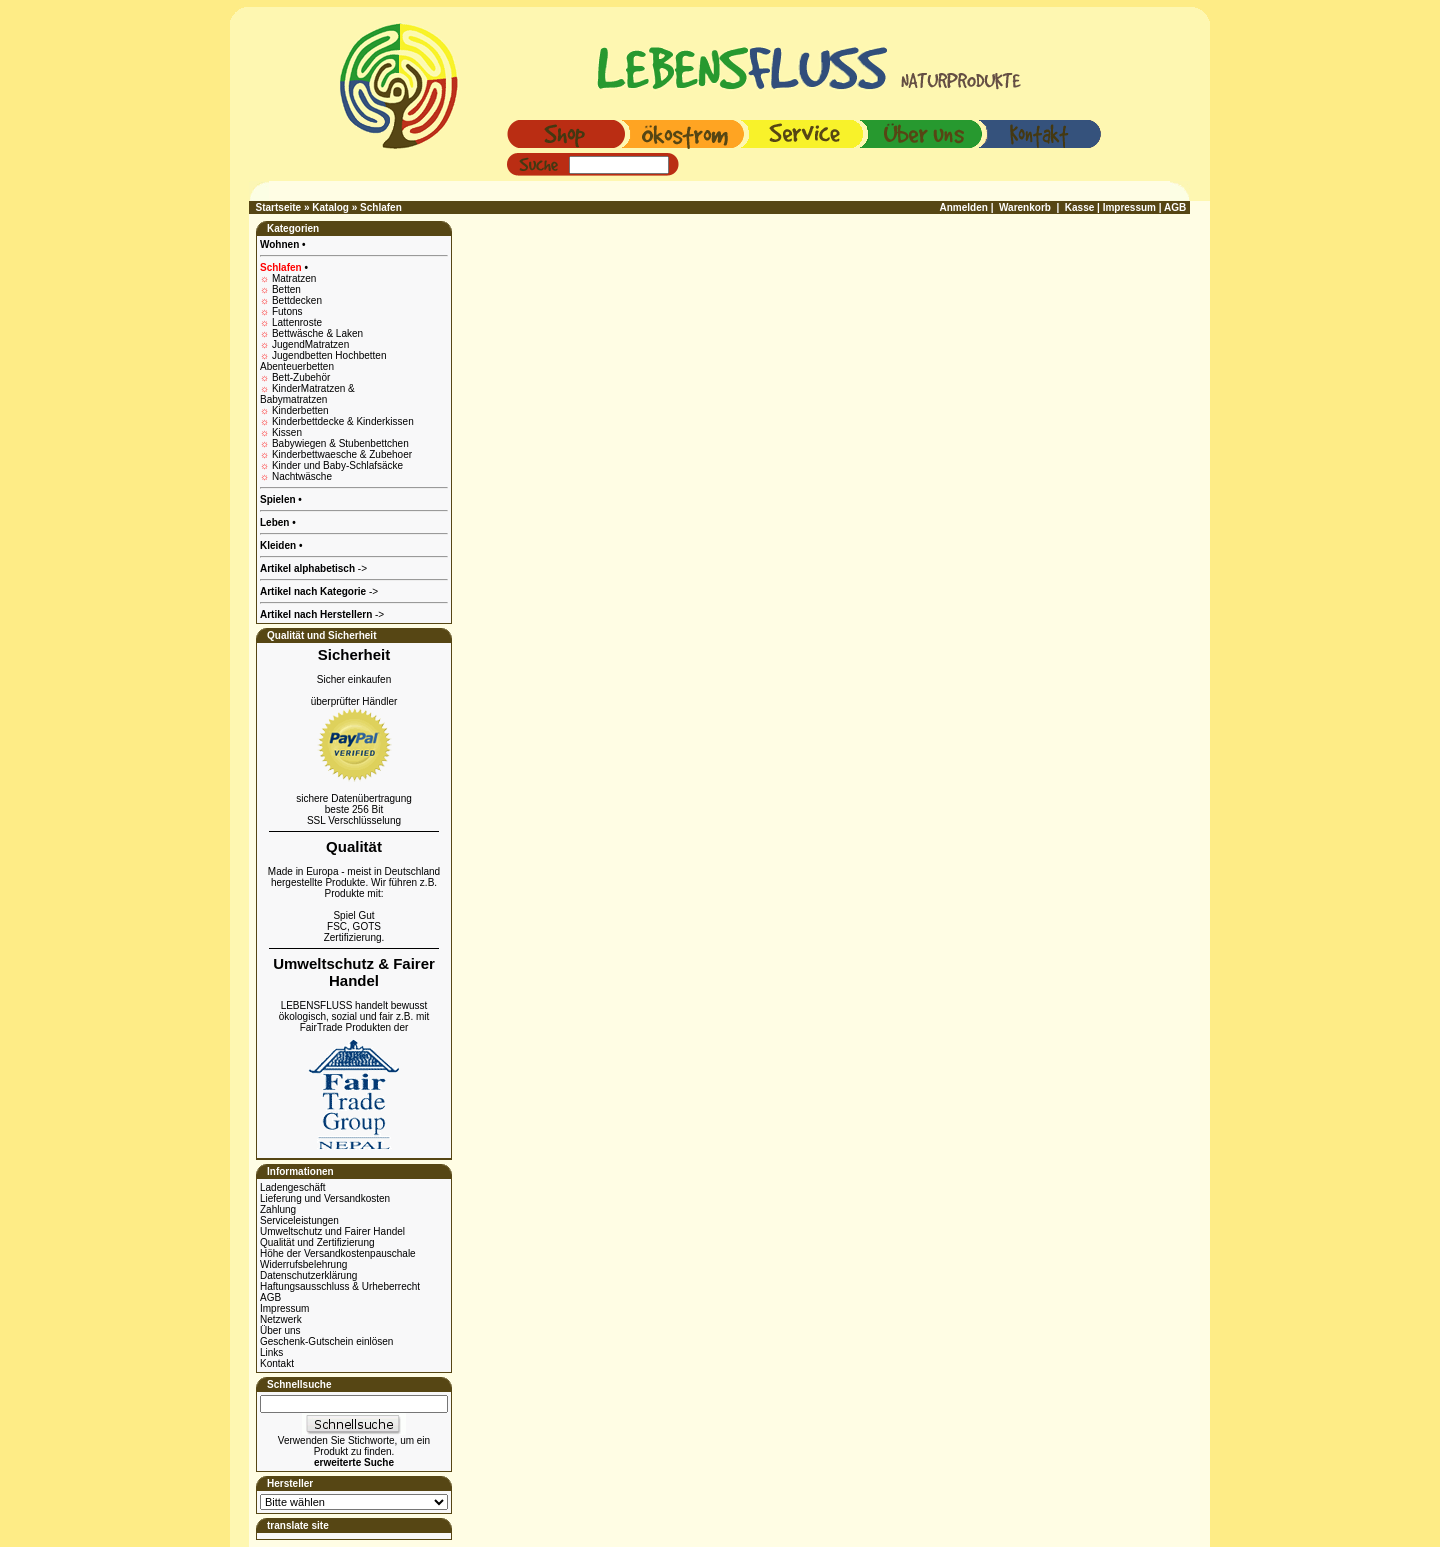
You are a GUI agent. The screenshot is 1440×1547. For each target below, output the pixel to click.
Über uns (280, 1330)
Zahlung (278, 1209)
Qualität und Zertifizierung (317, 1242)
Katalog (330, 207)
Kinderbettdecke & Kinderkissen (343, 421)
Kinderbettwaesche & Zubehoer (342, 454)
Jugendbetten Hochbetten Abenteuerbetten (323, 361)
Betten (286, 289)
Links (271, 1352)
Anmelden (964, 207)
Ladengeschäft (293, 1187)
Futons (287, 311)
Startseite (279, 207)
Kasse (1079, 207)
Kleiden (279, 545)
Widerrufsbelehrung (303, 1264)
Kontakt (277, 1363)
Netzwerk (281, 1319)
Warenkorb (1025, 207)
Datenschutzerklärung (308, 1275)
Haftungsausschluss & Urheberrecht (340, 1286)
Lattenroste (297, 322)
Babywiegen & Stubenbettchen (340, 443)
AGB (270, 1297)
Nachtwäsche (302, 476)
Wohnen (281, 244)
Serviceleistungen (299, 1220)
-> (322, 614)
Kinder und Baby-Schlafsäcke (337, 465)
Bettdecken (297, 300)
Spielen (279, 499)
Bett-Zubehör (301, 377)
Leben (276, 522)
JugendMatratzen (310, 344)
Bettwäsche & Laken (317, 333)
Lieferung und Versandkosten (325, 1198)
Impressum (284, 1308)
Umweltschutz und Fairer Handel (332, 1231)
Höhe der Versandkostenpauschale (338, 1253)
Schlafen (381, 207)
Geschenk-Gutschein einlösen (326, 1341)
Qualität (354, 846)
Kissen (287, 432)
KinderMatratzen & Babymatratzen (307, 394)
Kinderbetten (300, 410)
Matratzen (294, 278)
